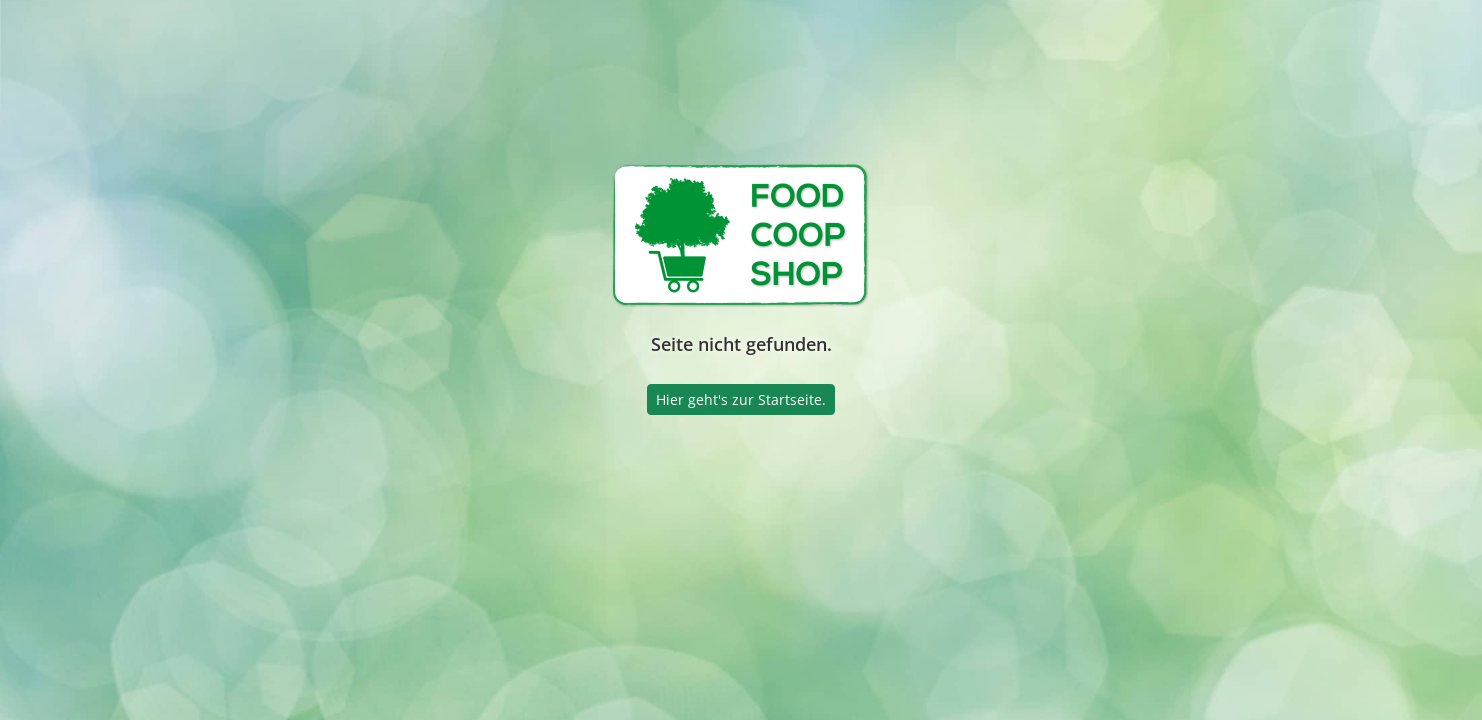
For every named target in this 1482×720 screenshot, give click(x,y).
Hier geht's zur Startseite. (741, 399)
